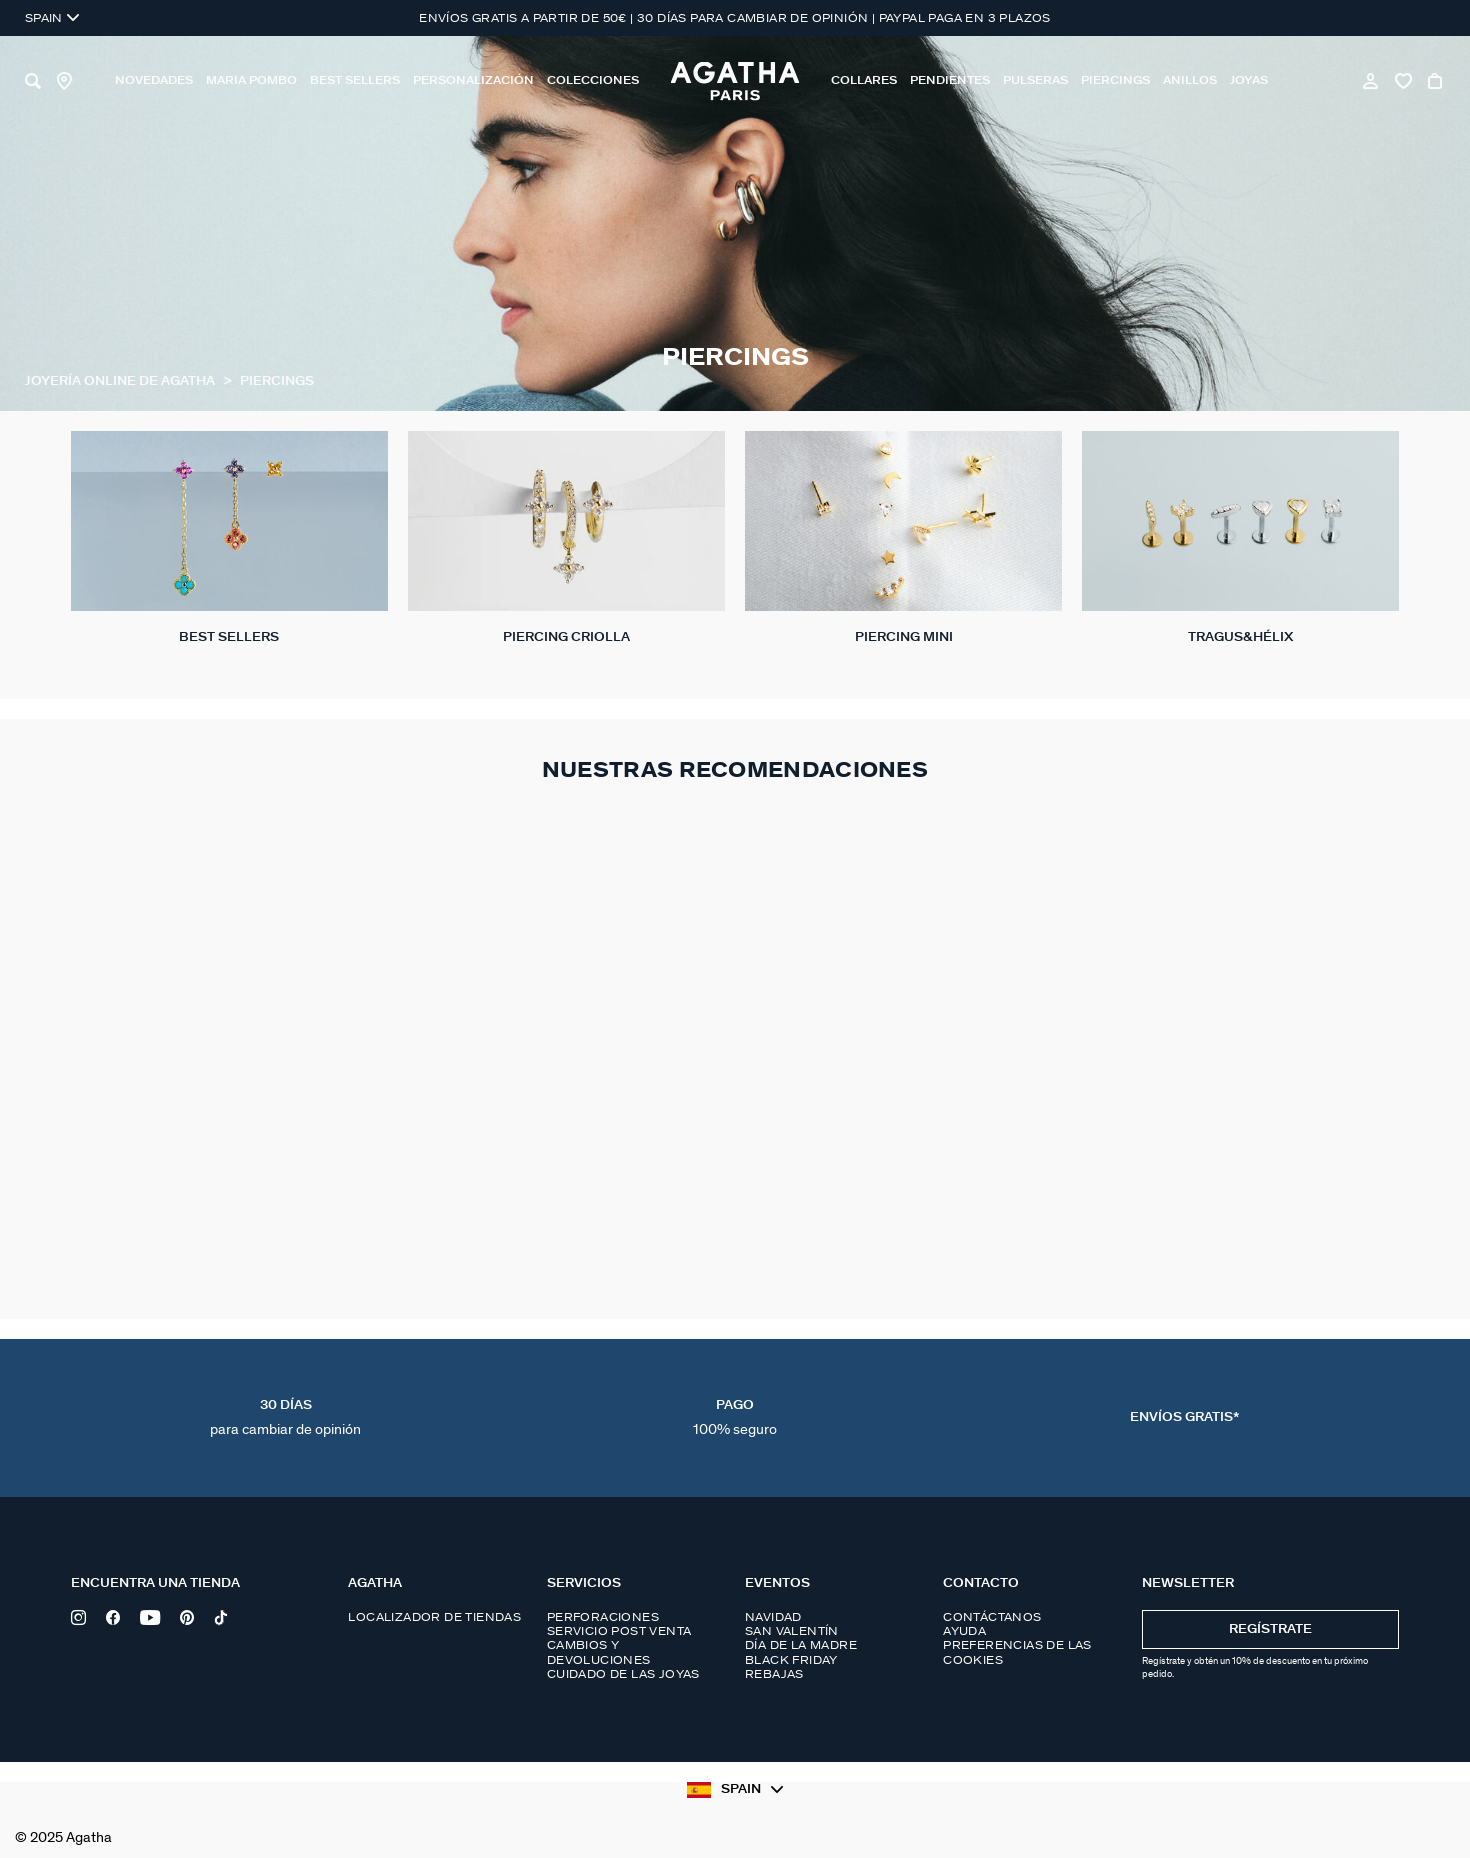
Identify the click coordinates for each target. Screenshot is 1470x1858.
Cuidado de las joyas (623, 1674)
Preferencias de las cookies (1017, 1652)
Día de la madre (801, 1645)
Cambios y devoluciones (599, 1652)
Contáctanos (992, 1617)
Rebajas (774, 1674)
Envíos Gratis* (1184, 1417)
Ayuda (964, 1631)
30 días (285, 1418)
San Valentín (792, 1631)
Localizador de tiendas (434, 1617)
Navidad (773, 1617)
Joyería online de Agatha (121, 381)
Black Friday (791, 1660)
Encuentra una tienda (155, 1583)
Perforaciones (603, 1617)
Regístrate (1270, 1629)
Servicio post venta (619, 1631)
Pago (735, 1418)
